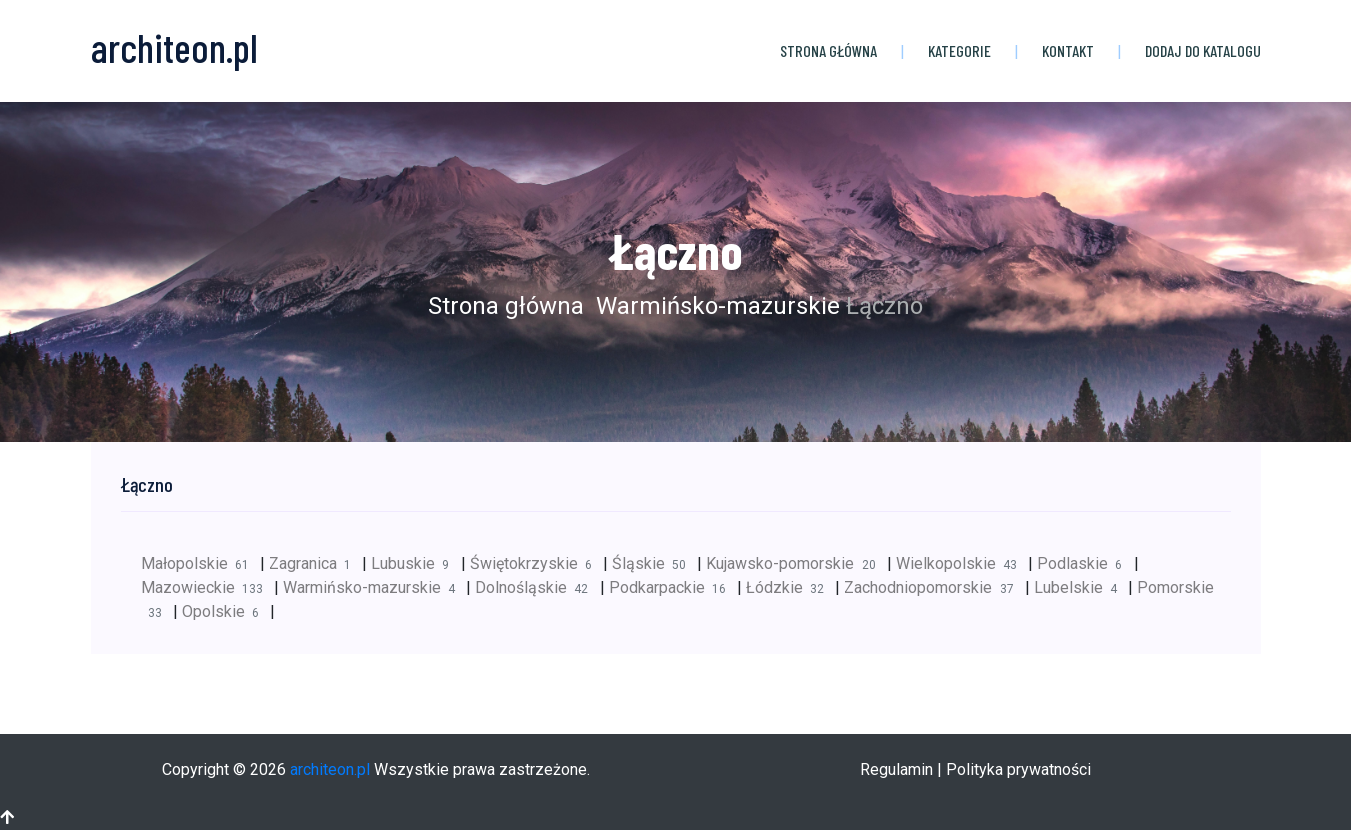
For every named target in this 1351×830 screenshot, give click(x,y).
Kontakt (1068, 50)
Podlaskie (1085, 563)
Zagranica (315, 563)
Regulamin (896, 769)
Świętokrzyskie (536, 563)
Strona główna (828, 50)
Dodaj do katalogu (1203, 50)
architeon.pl (330, 769)
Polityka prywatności (1018, 769)
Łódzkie (790, 587)
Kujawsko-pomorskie (796, 563)
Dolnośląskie (537, 587)
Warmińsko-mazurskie (715, 306)
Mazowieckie (207, 587)
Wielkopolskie (962, 563)
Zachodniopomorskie (934, 587)
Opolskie (226, 611)
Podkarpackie (673, 587)
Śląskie (654, 563)
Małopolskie (200, 563)
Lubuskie (415, 563)
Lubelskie (1081, 587)
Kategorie (959, 50)
